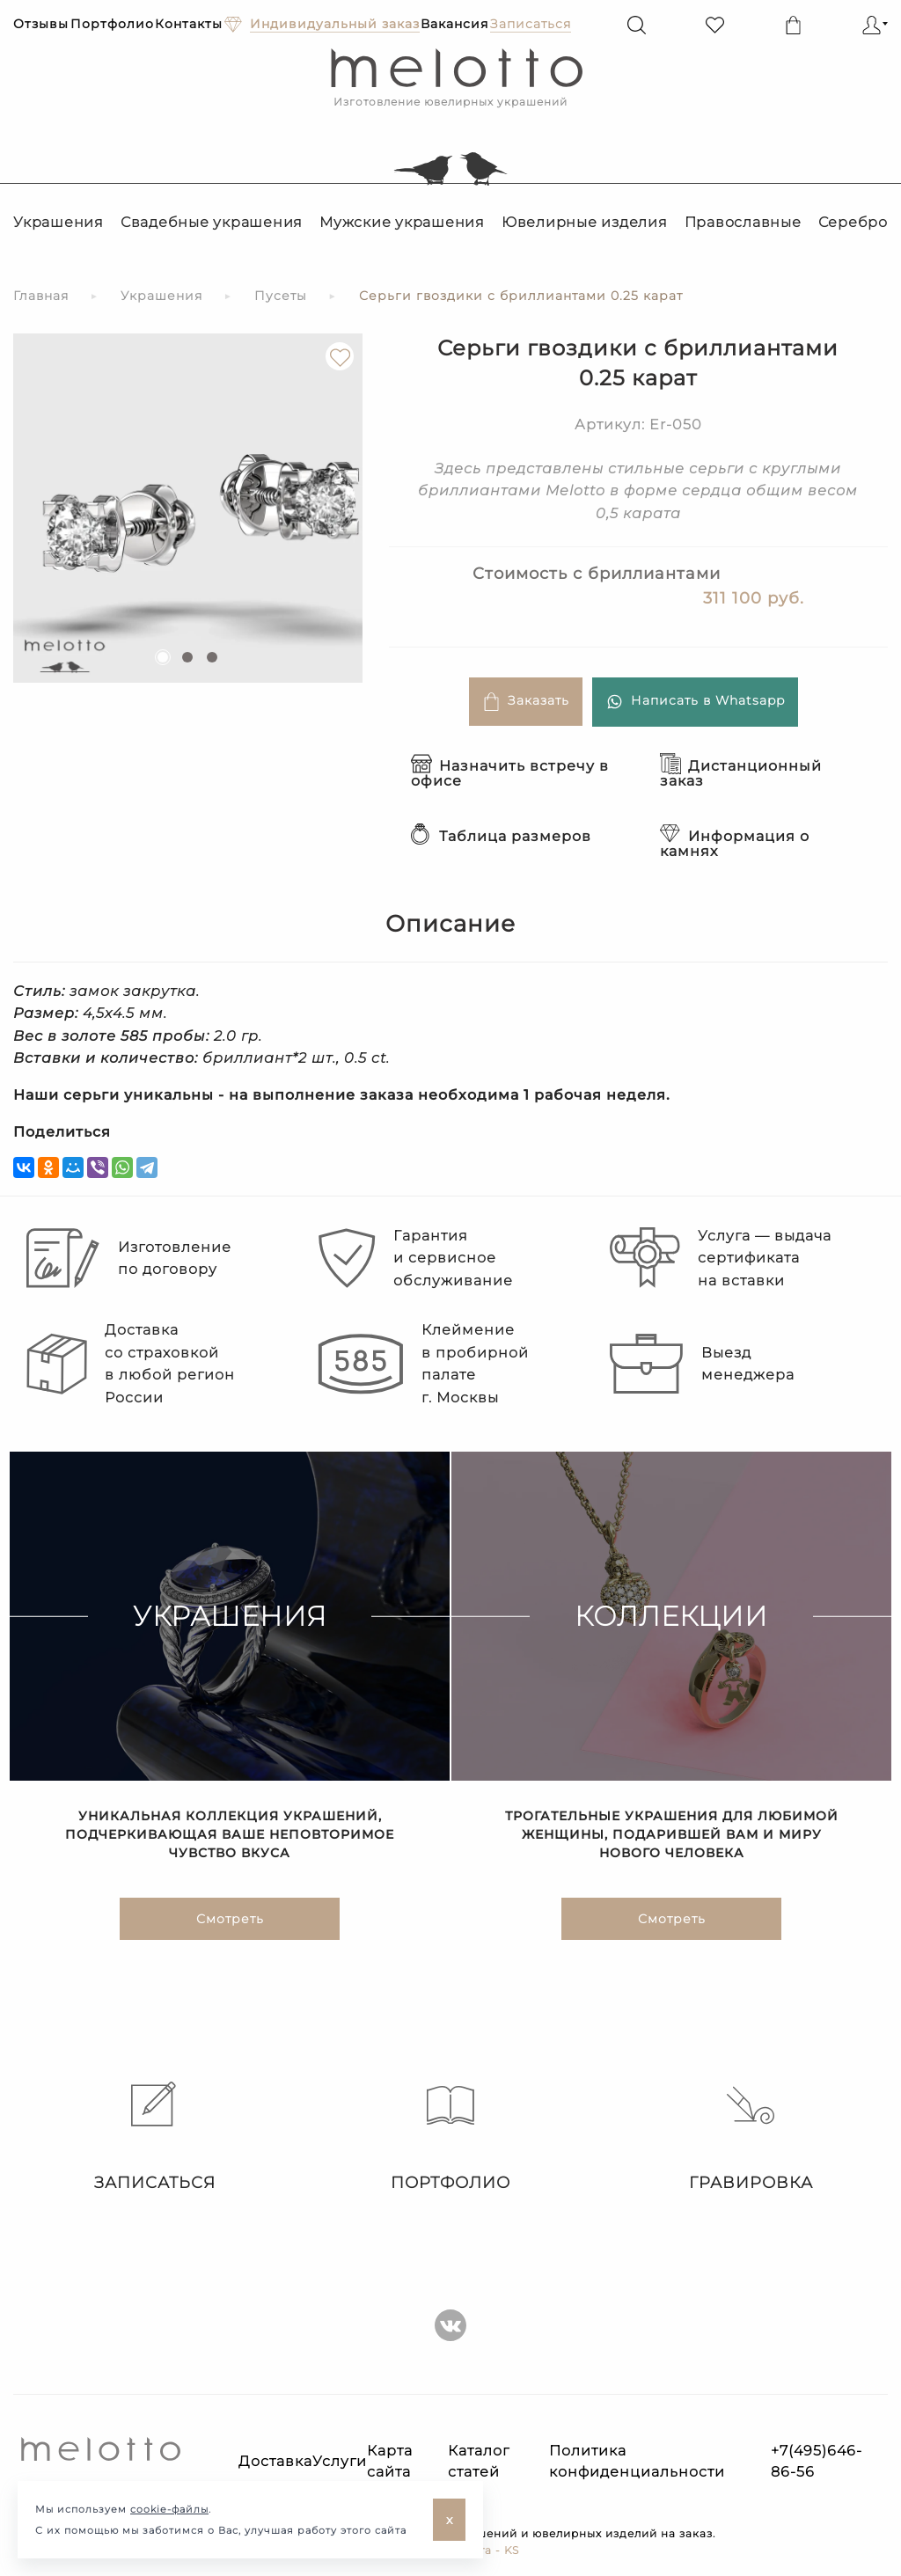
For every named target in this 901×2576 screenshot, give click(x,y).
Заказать (525, 701)
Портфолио (112, 24)
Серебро (853, 222)
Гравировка (751, 2137)
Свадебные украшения (212, 222)
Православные (743, 222)
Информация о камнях (734, 844)
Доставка (275, 2461)
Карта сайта (390, 2461)
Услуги (339, 2461)
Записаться (150, 2137)
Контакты (189, 24)
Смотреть (230, 1920)
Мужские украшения (402, 222)
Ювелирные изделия (585, 222)
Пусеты (280, 296)
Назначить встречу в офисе (510, 773)
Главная (41, 296)
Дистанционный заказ (741, 773)
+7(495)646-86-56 (816, 2461)
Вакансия (454, 24)
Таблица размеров (501, 836)
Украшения (58, 222)
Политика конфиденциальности (637, 2461)
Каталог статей (478, 2461)
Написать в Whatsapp (695, 701)
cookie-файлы (169, 2509)
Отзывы (41, 24)
